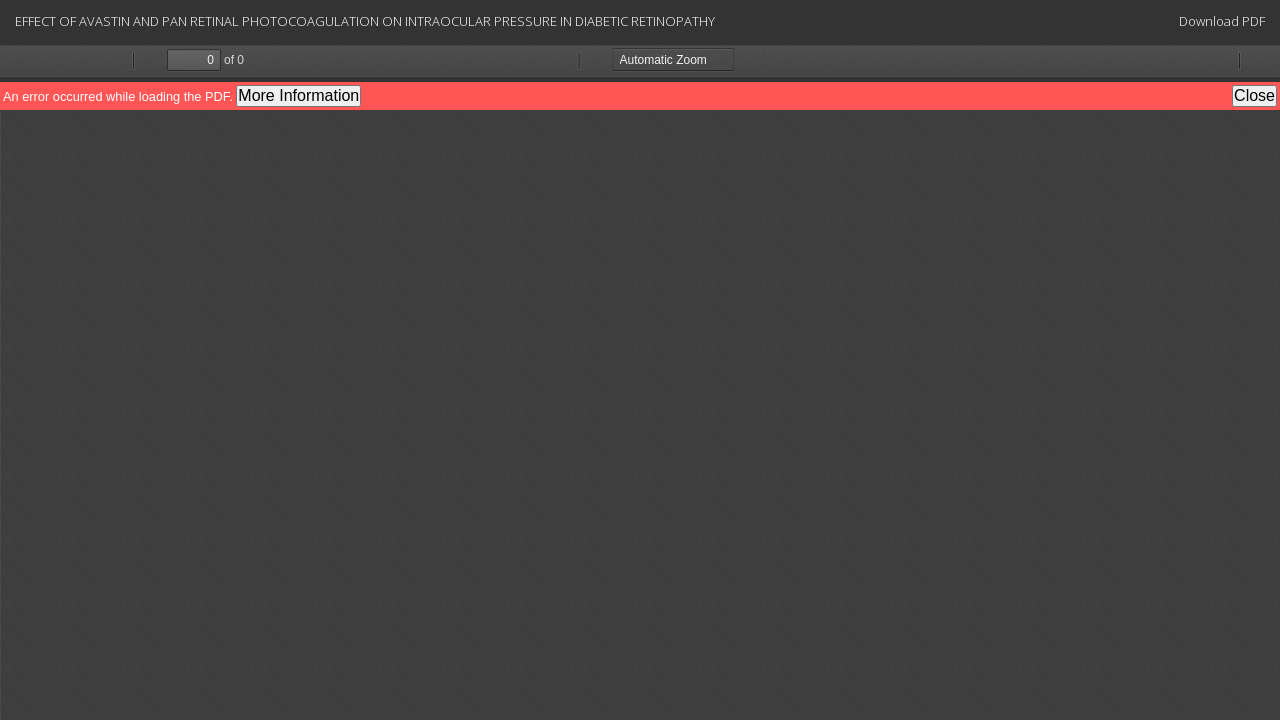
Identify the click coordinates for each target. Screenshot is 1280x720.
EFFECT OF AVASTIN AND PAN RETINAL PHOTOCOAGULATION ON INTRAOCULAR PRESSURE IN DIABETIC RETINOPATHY (365, 21)
